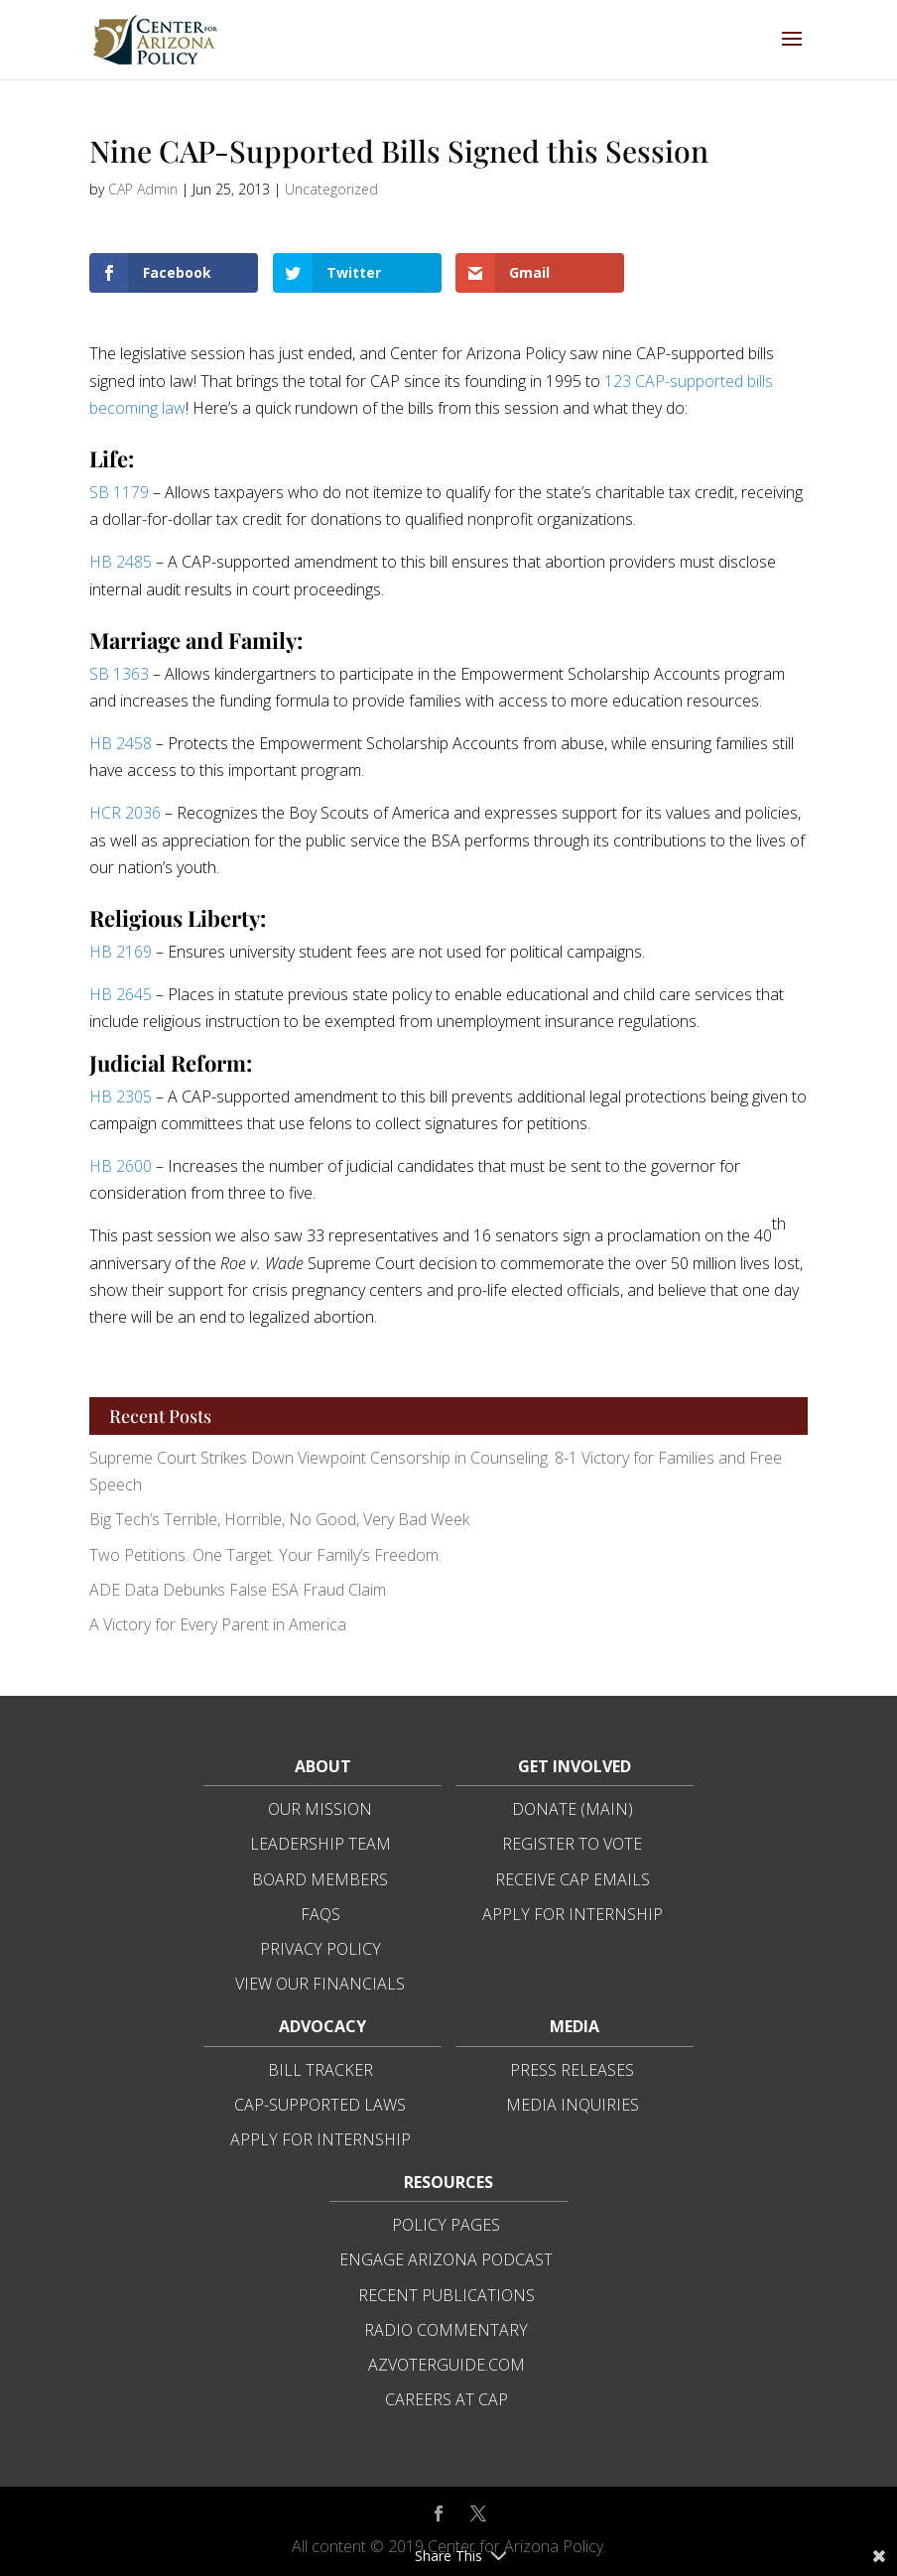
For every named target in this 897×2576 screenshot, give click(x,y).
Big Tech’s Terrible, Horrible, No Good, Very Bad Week (279, 1519)
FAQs (320, 1914)
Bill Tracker (320, 2070)
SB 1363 (119, 674)
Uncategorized (331, 189)
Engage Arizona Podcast (446, 2259)
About (323, 1766)
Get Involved (574, 1766)
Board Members (320, 1879)
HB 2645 (120, 994)
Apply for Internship (572, 1914)
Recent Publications (446, 2295)
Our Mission (320, 1809)
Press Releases (572, 2070)
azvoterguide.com (446, 2365)
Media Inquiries (572, 2105)
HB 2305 (120, 1096)
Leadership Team (320, 1844)
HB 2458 (120, 743)
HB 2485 (120, 562)
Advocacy (322, 2026)
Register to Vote (572, 1844)
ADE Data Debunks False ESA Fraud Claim (237, 1590)
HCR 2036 (125, 813)
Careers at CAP (446, 2399)
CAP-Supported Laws (320, 2105)
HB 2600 (120, 1166)
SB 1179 (119, 492)
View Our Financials (320, 1984)
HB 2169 (120, 952)
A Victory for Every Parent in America (217, 1624)
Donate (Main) (572, 1809)
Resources (448, 2182)
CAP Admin (143, 189)
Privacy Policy (320, 1949)
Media (574, 2026)
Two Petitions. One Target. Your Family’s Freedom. (265, 1555)
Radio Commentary (446, 2330)
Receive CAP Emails (572, 1879)
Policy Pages (446, 2225)
